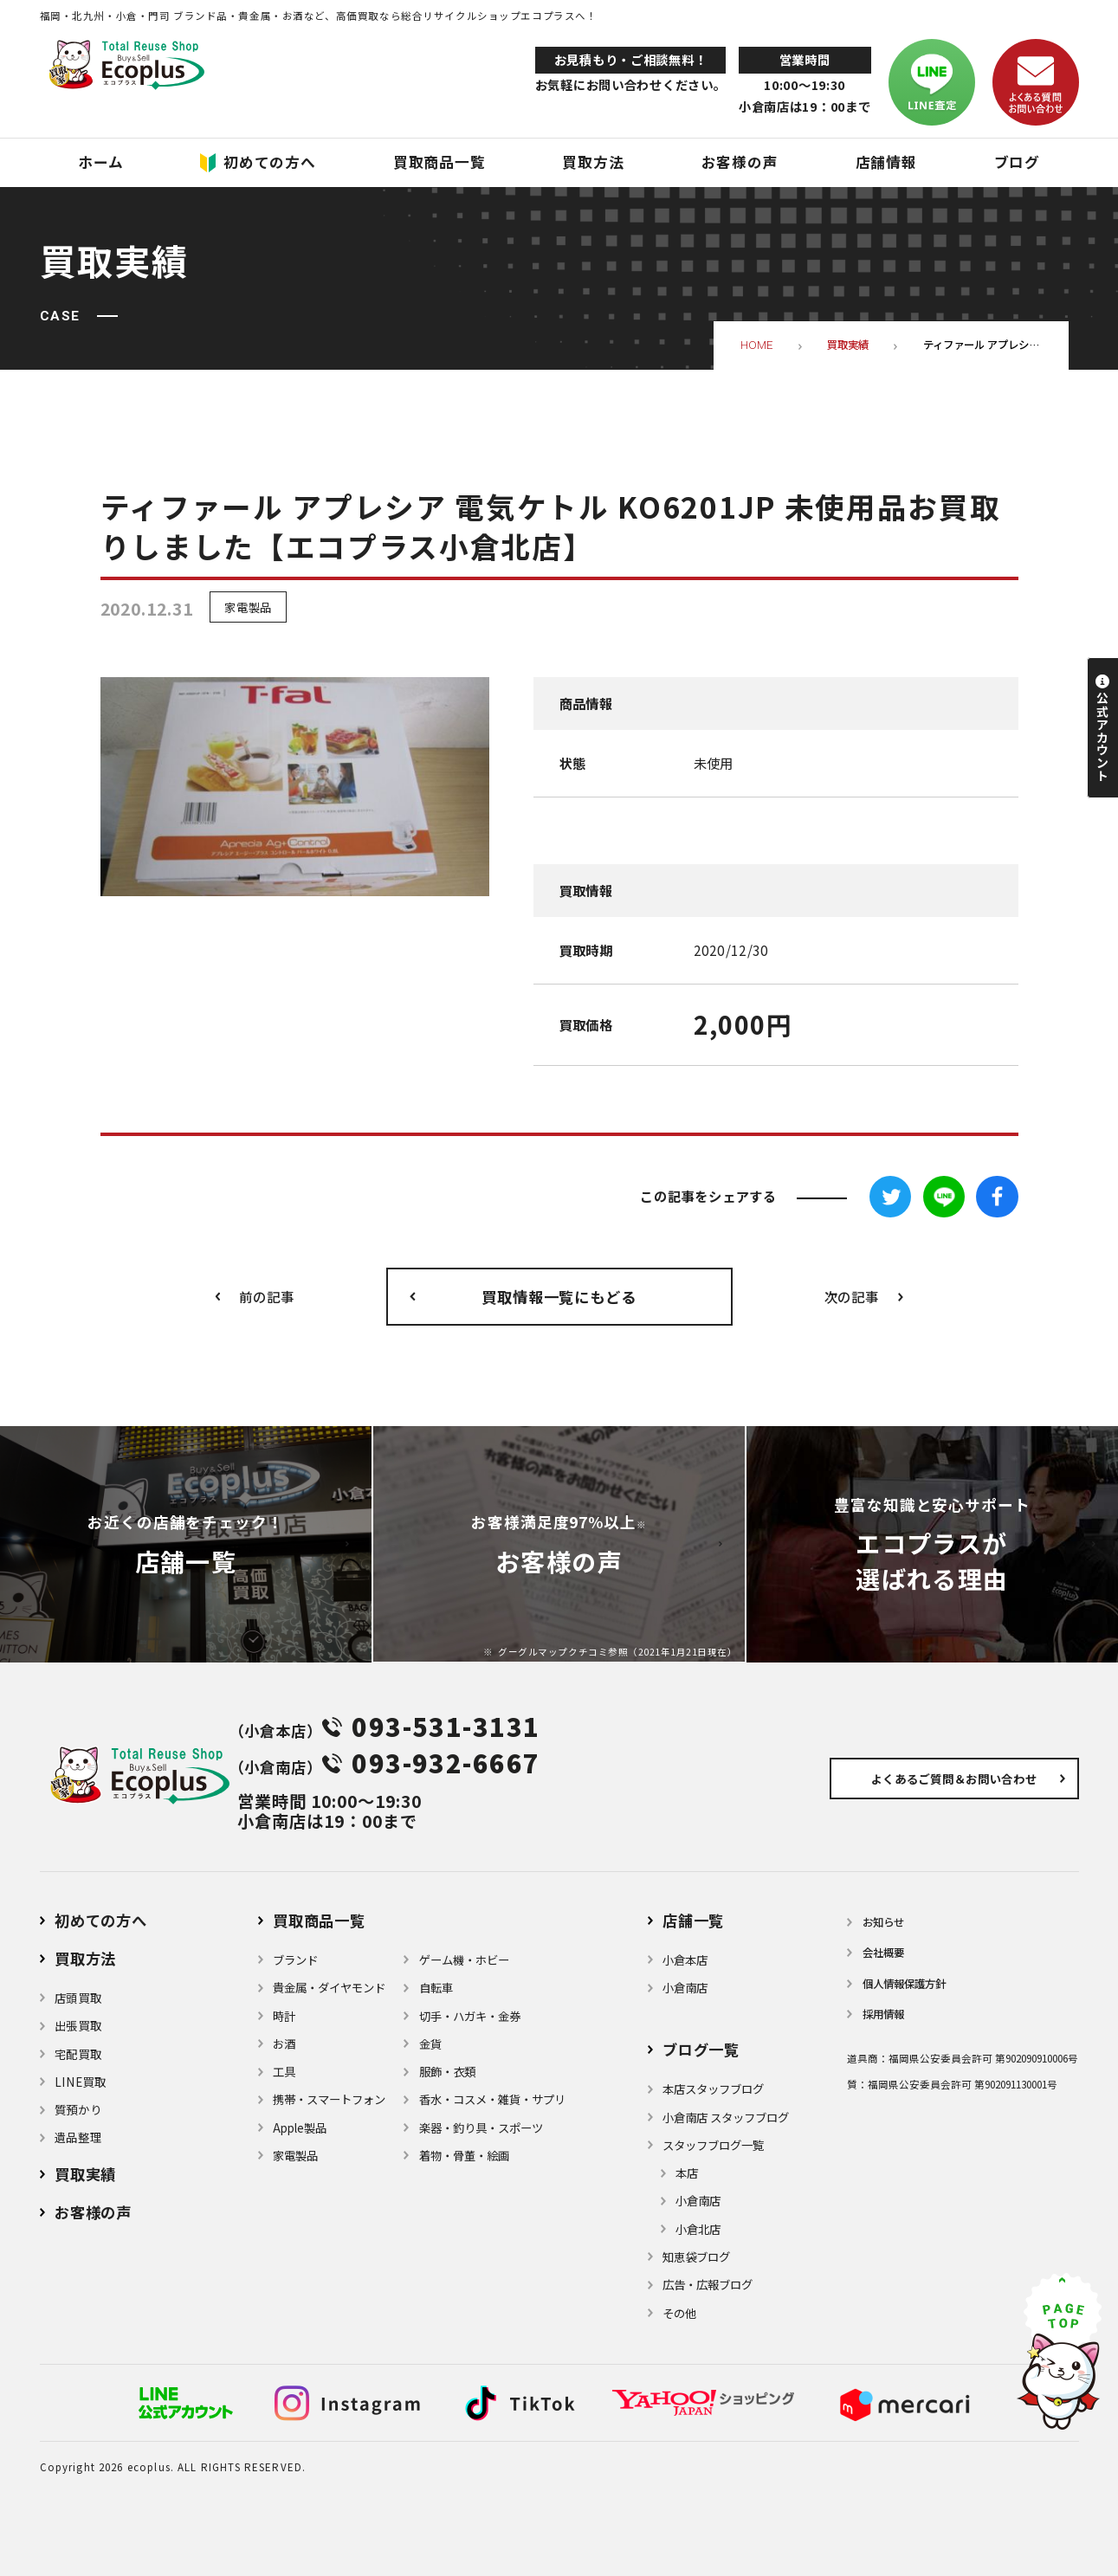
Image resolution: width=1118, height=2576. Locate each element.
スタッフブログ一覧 (713, 2144)
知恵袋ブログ (696, 2256)
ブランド (295, 1959)
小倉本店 (685, 1959)
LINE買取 (81, 2081)
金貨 (430, 2043)
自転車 (436, 1987)
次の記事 (851, 1296)
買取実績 (85, 2174)
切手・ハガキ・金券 (469, 2015)
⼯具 (284, 2071)
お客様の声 (93, 2212)
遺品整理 (78, 2137)
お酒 (284, 2043)
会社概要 (883, 1952)
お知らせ (883, 1922)
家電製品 (248, 607)
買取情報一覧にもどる (559, 1296)
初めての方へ (101, 1920)
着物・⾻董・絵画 (464, 2155)
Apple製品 (299, 2127)
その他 (679, 2312)
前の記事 (266, 1296)
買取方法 (85, 1958)
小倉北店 (698, 2228)
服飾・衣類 (447, 2071)
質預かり (78, 2109)
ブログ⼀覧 (701, 2049)
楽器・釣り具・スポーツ (481, 2127)
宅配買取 (78, 2054)
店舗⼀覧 (693, 1920)
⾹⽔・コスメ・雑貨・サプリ (492, 2099)
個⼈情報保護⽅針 (904, 1984)
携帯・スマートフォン (329, 2099)
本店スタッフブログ (713, 2088)
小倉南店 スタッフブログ (725, 2117)
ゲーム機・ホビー (464, 1959)
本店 (686, 2172)
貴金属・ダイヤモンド (329, 1987)
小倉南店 (685, 1987)
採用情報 (883, 2014)
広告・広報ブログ (707, 2284)
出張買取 (78, 2025)
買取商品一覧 (319, 1920)
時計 (284, 2015)
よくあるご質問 (954, 1778)
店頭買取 (78, 1997)
